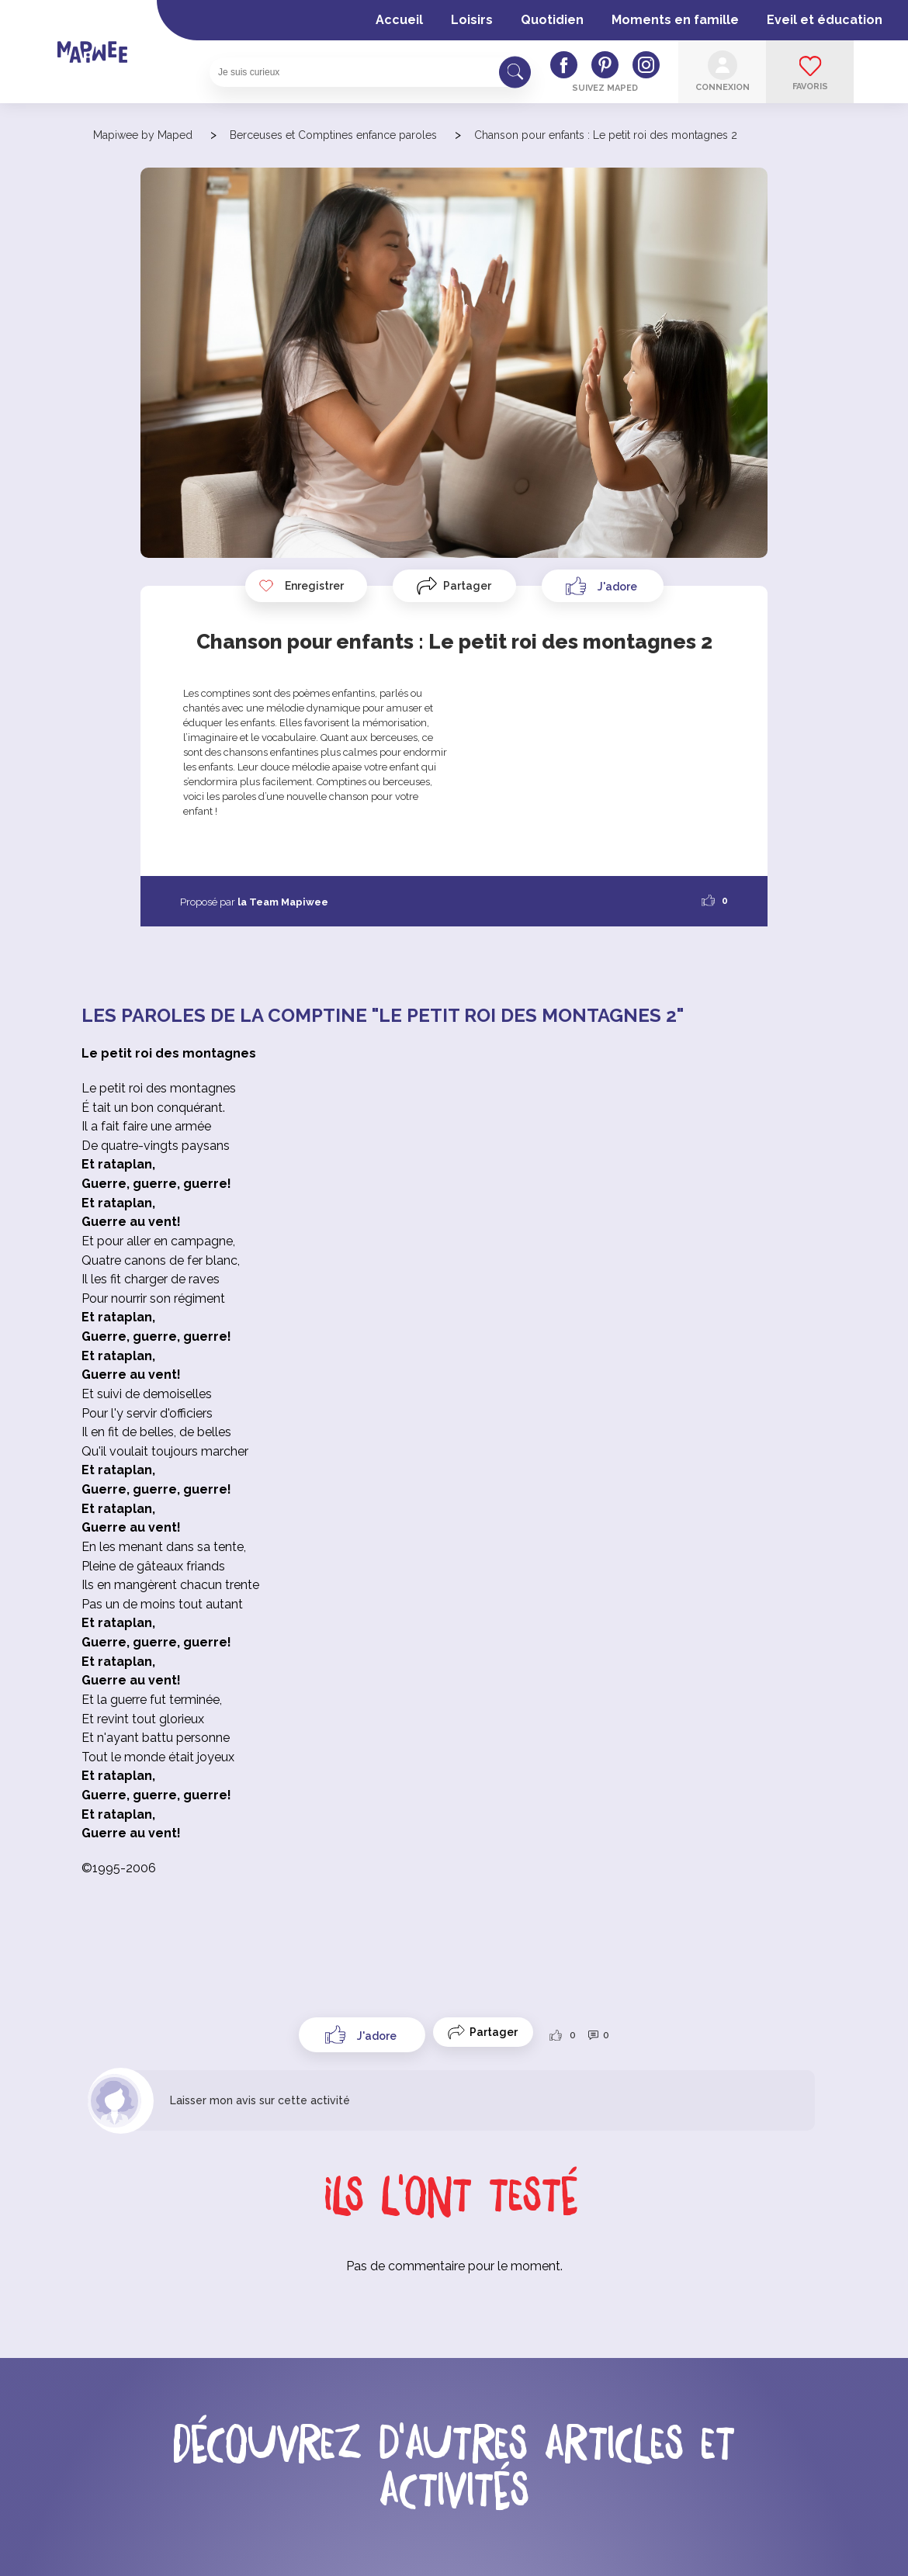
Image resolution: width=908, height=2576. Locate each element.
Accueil (399, 19)
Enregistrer (301, 586)
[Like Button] (603, 586)
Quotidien (552, 19)
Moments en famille (675, 19)
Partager (467, 586)
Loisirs (472, 19)
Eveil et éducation (824, 19)
